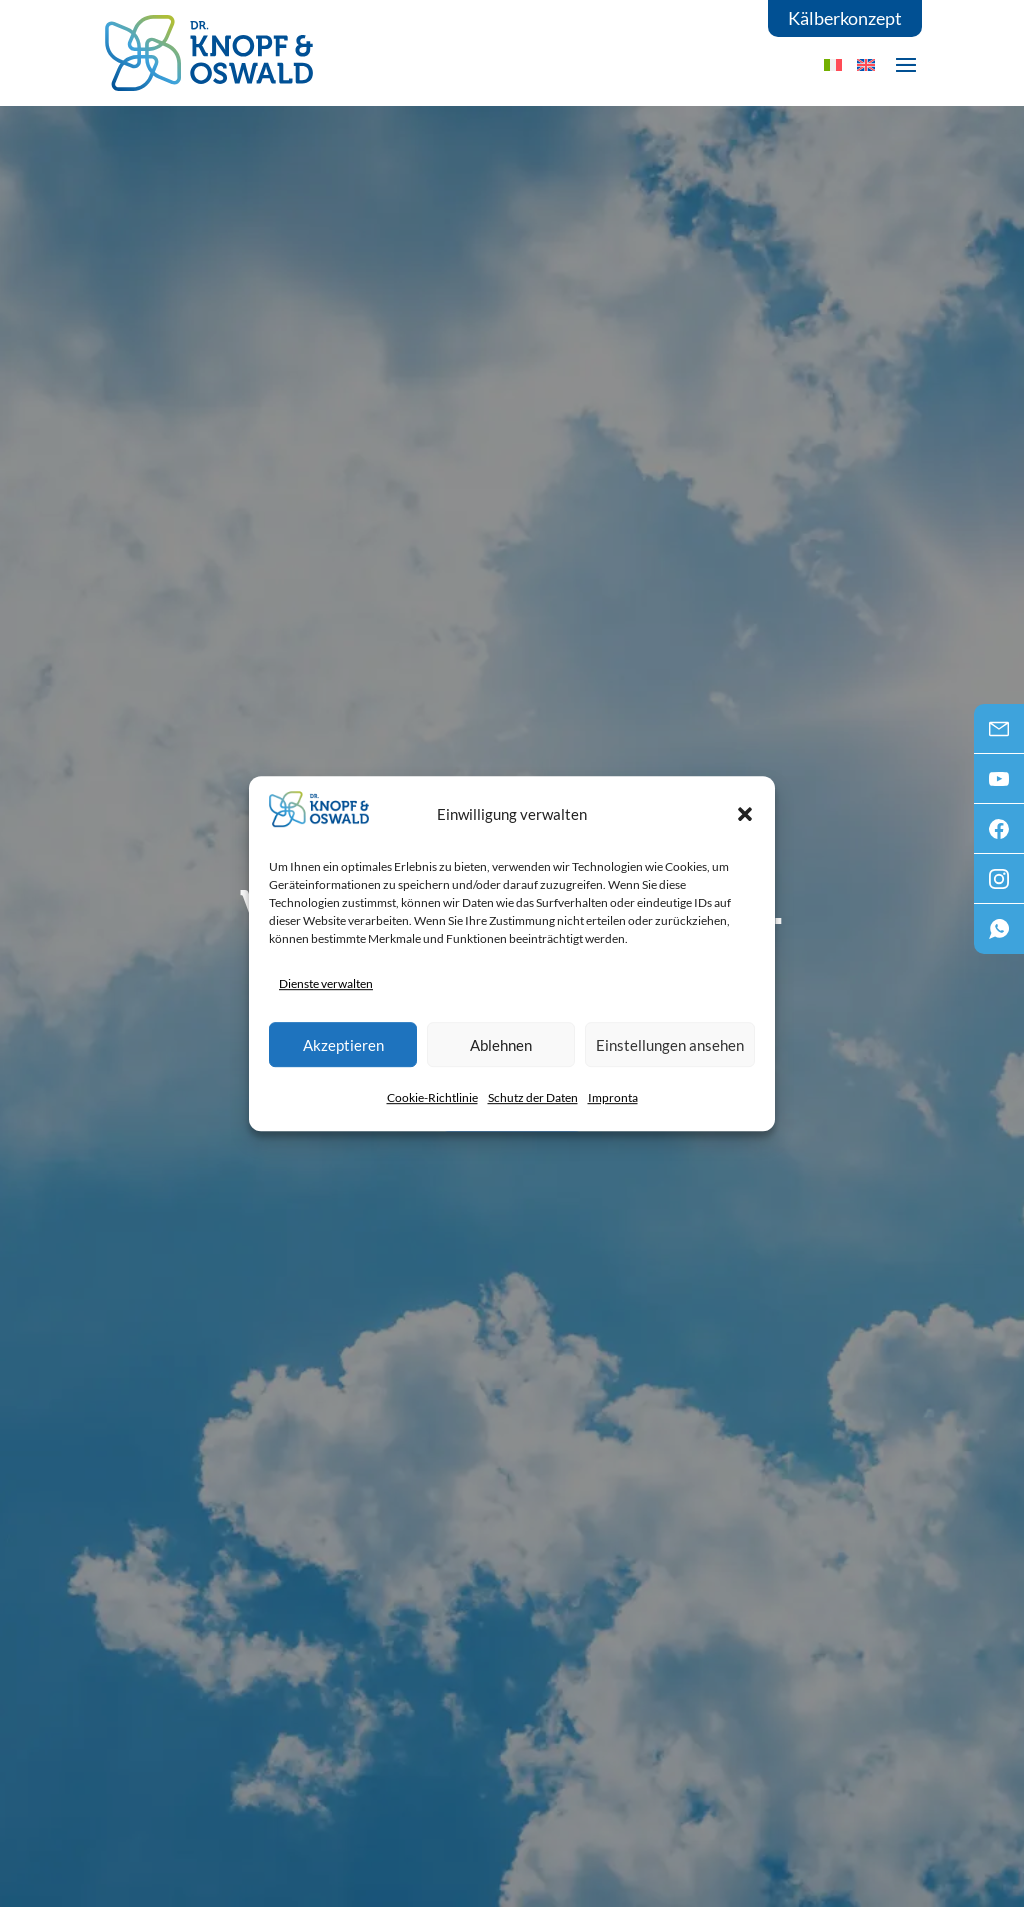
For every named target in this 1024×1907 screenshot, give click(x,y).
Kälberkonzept (845, 18)
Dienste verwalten (326, 983)
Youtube (999, 785)
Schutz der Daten (533, 1097)
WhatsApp (999, 935)
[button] (745, 814)
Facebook (999, 835)
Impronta (613, 1097)
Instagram (999, 885)
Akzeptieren (343, 1045)
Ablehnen (501, 1045)
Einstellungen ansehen (670, 1045)
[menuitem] (866, 64)
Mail (999, 735)
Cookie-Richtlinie (432, 1097)
